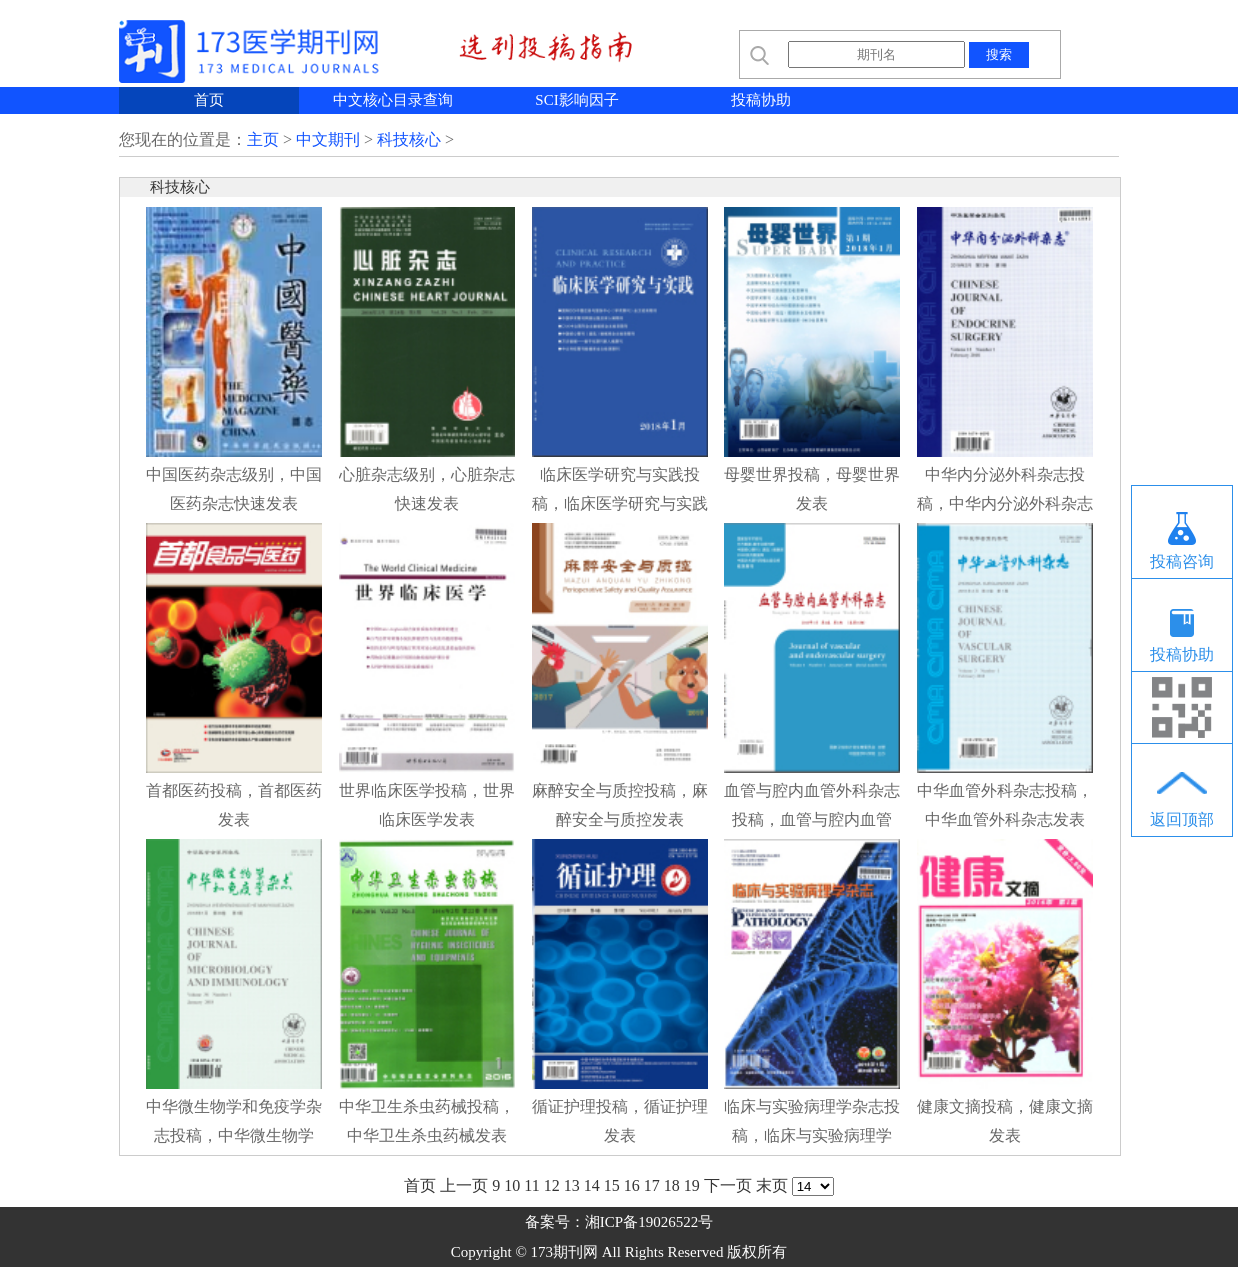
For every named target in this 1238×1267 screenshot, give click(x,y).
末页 (772, 1185)
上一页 (464, 1185)
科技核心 (409, 139)
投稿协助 (761, 100)
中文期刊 (328, 139)
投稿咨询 (1182, 561)
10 (512, 1185)
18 (672, 1185)
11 (531, 1185)
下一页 (728, 1185)
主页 (263, 139)
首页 (209, 100)
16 (632, 1185)
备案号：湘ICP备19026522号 (619, 1222)
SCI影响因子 (576, 100)
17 (652, 1185)
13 (572, 1185)
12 (552, 1185)
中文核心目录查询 (393, 100)
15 (612, 1185)
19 (692, 1185)
